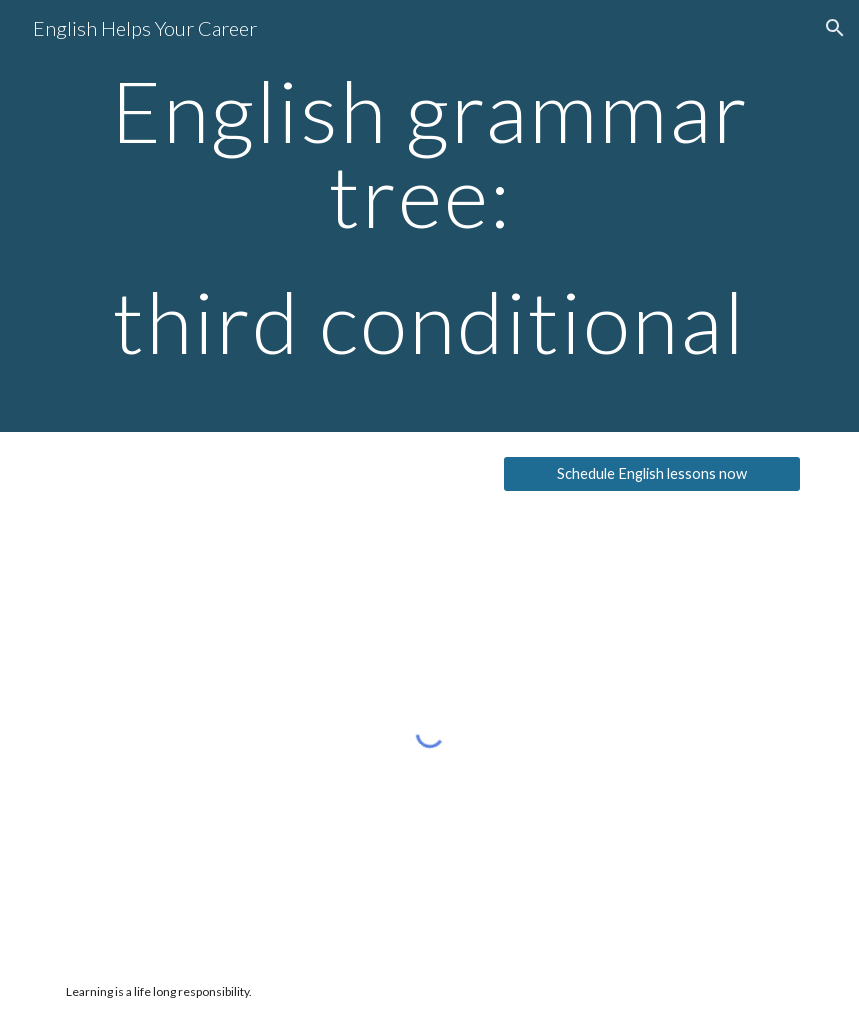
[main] (430, 216)
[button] (835, 28)
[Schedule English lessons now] (652, 474)
